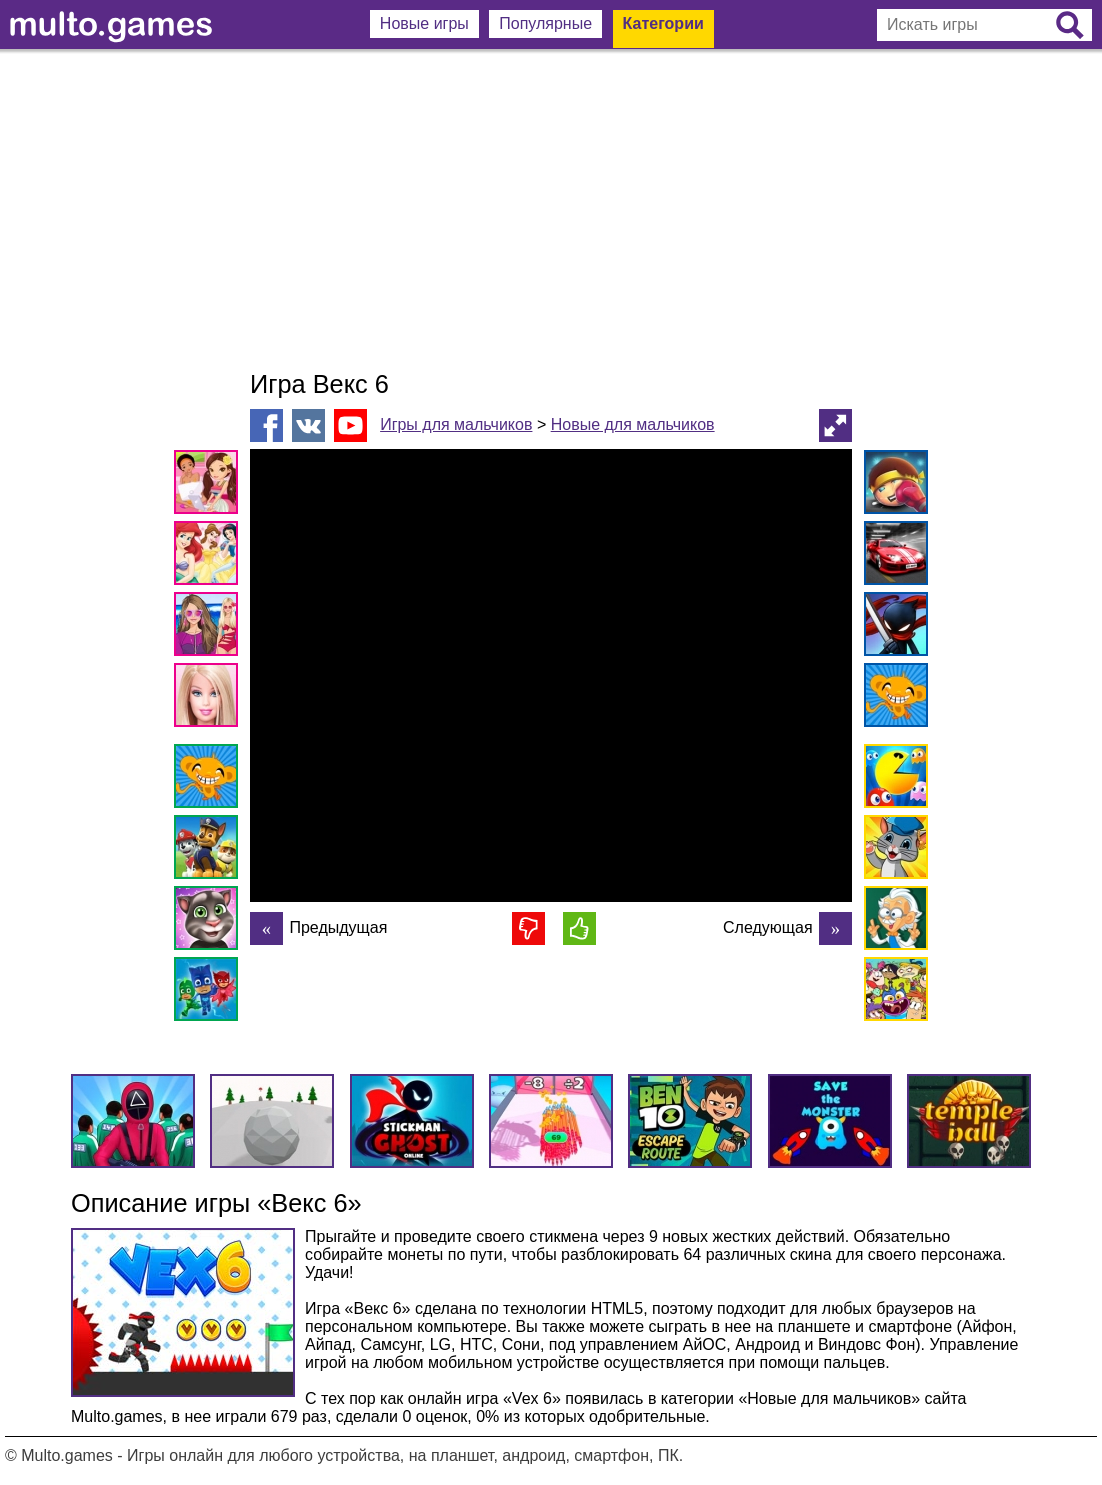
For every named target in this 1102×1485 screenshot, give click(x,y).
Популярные (545, 23)
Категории (663, 23)
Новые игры (424, 23)
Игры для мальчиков (456, 424)
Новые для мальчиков (633, 424)
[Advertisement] (551, 210)
